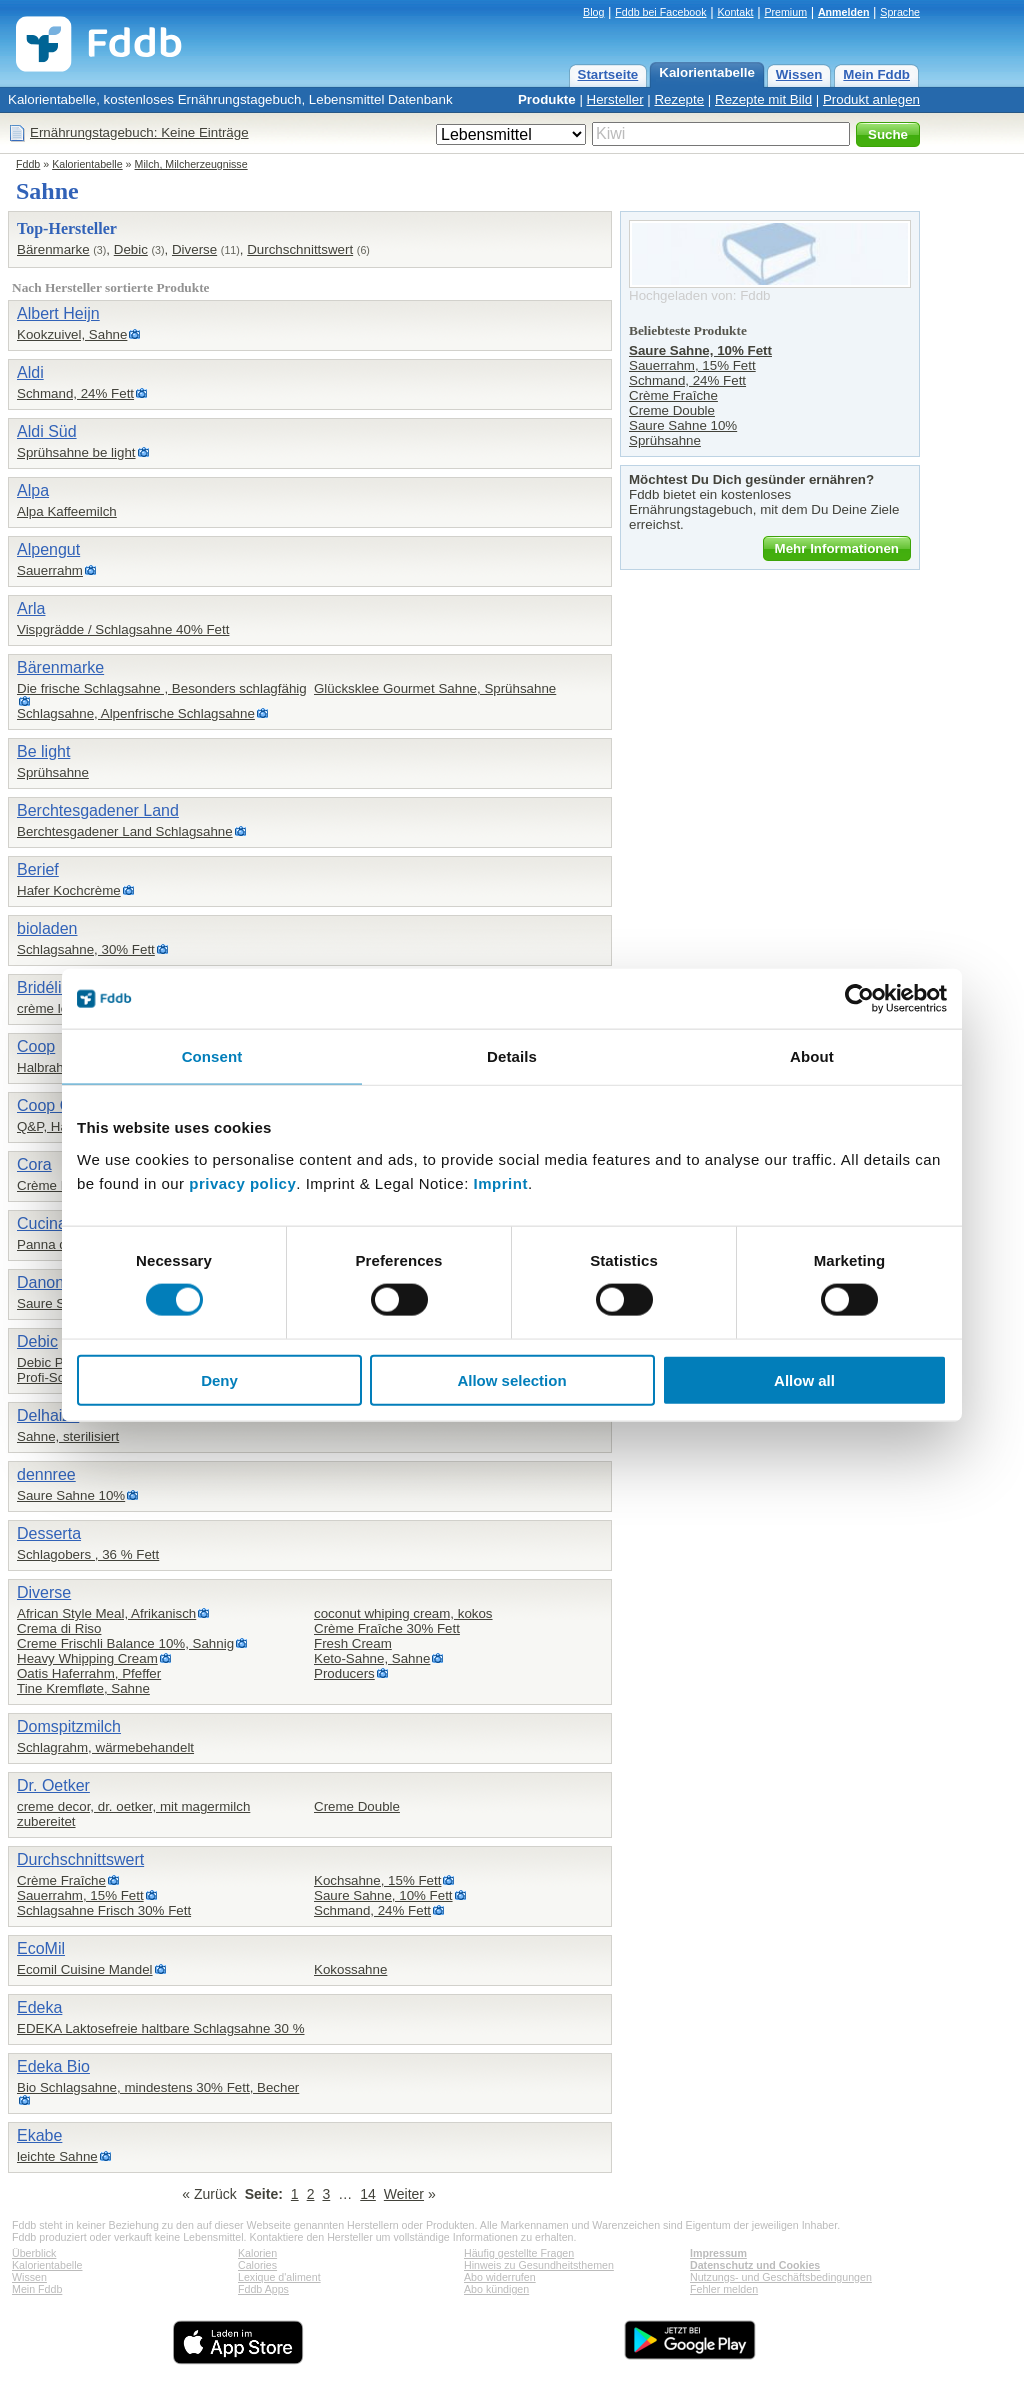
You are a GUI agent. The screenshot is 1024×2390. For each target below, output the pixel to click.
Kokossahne (350, 1969)
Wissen (799, 74)
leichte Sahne (57, 2156)
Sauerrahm (50, 570)
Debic (131, 249)
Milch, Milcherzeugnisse (191, 164)
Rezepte (679, 99)
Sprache (900, 12)
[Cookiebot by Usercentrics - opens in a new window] (859, 999)
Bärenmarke (53, 249)
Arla (31, 608)
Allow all (804, 1379)
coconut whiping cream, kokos (403, 1613)
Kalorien (257, 2253)
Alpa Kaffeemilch (67, 511)
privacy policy (242, 1182)
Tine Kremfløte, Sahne (83, 1688)
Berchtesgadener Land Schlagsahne (125, 831)
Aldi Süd (47, 431)
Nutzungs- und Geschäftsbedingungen (781, 2277)
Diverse (194, 249)
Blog (593, 12)
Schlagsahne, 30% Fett (86, 949)
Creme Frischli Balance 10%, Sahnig (125, 1643)
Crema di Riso (59, 1628)
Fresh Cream (353, 1643)
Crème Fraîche (61, 1880)
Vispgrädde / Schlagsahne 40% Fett (123, 629)
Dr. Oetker (53, 1785)
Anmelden (844, 12)
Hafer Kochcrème (69, 890)
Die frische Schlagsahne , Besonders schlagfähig (162, 688)
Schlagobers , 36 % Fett (88, 1554)
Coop (36, 1046)
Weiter (404, 2194)
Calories (257, 2265)
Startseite (608, 74)
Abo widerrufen (500, 2277)
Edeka (39, 2007)
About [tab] (812, 1056)
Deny (219, 1379)
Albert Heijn (58, 313)
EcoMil (41, 1948)
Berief (38, 869)
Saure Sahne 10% (71, 1495)
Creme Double (357, 1806)
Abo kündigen (496, 2289)
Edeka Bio (53, 2066)
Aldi (30, 372)
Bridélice (47, 987)
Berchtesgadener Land (98, 810)
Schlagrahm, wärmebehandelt (105, 1747)
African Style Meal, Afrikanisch (106, 1613)
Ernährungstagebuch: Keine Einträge (139, 132)
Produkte (547, 99)
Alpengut (48, 549)
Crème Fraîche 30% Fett (387, 1628)
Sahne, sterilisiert (68, 1436)
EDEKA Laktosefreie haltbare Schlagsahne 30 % (160, 2028)
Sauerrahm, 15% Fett (80, 1895)
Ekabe (39, 2135)
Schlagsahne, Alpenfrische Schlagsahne (136, 713)
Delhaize (48, 1415)
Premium (785, 12)
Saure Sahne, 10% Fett (383, 1895)
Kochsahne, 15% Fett (377, 1880)
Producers (344, 1673)
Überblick (34, 2253)
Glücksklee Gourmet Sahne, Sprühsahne (435, 688)
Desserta (49, 1533)
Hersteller (615, 99)
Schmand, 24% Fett (75, 393)
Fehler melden (724, 2289)
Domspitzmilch (69, 1726)
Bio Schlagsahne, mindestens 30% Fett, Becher (158, 2087)
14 (368, 2194)
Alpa (33, 490)
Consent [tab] (212, 1056)
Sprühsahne (53, 772)
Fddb (28, 164)
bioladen (47, 928)
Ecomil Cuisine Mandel (85, 1969)
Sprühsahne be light (76, 452)
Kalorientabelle (707, 72)
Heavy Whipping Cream (87, 1658)
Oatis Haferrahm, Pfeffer (89, 1673)
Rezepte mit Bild (763, 99)
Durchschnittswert (300, 249)
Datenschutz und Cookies (755, 2265)
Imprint (501, 1182)
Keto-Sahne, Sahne (372, 1658)
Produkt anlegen (871, 99)
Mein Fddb (876, 74)
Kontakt (735, 12)
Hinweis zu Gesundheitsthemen (539, 2265)
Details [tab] (512, 1056)
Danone (45, 1282)
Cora (34, 1164)
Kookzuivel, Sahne (72, 334)
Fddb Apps (263, 2289)
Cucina (42, 1223)
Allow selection (511, 1379)
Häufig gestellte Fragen (519, 2253)
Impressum (718, 2253)
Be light (43, 751)
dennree (46, 1474)
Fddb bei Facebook (660, 12)
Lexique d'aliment (279, 2277)
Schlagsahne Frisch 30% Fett (104, 1910)
